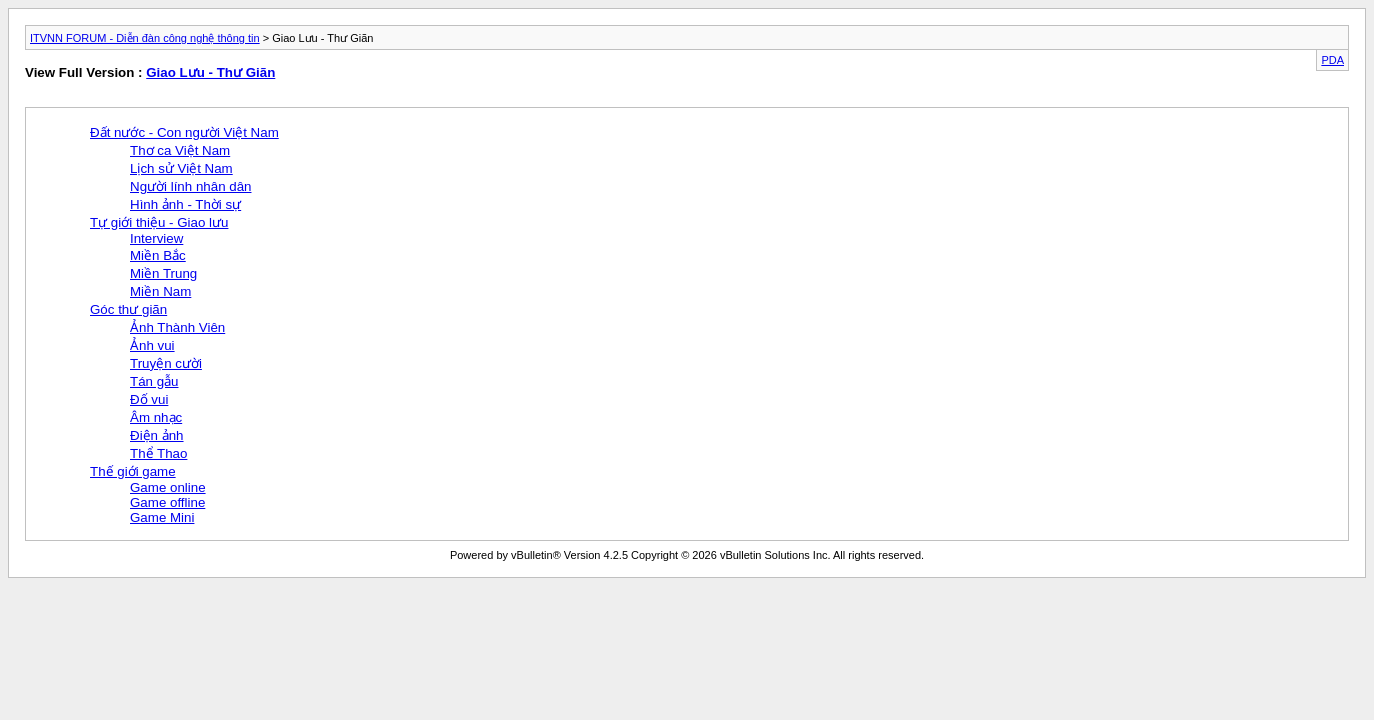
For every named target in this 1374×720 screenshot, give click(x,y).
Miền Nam (160, 291)
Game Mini (162, 517)
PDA (1332, 60)
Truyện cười (166, 363)
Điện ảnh (157, 435)
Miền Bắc (158, 255)
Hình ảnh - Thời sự (185, 204)
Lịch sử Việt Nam (181, 168)
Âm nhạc (156, 417)
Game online (168, 487)
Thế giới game (133, 471)
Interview (156, 238)
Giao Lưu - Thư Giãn (210, 72)
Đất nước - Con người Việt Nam (184, 132)
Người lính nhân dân (190, 186)
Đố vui (149, 399)
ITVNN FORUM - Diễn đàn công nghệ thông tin (145, 38)
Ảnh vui (152, 345)
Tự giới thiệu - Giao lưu (159, 222)
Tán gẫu (154, 381)
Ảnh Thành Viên (177, 327)
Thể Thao (158, 453)
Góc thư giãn (128, 309)
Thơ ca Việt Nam (180, 150)
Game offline (167, 502)
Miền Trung (163, 273)
